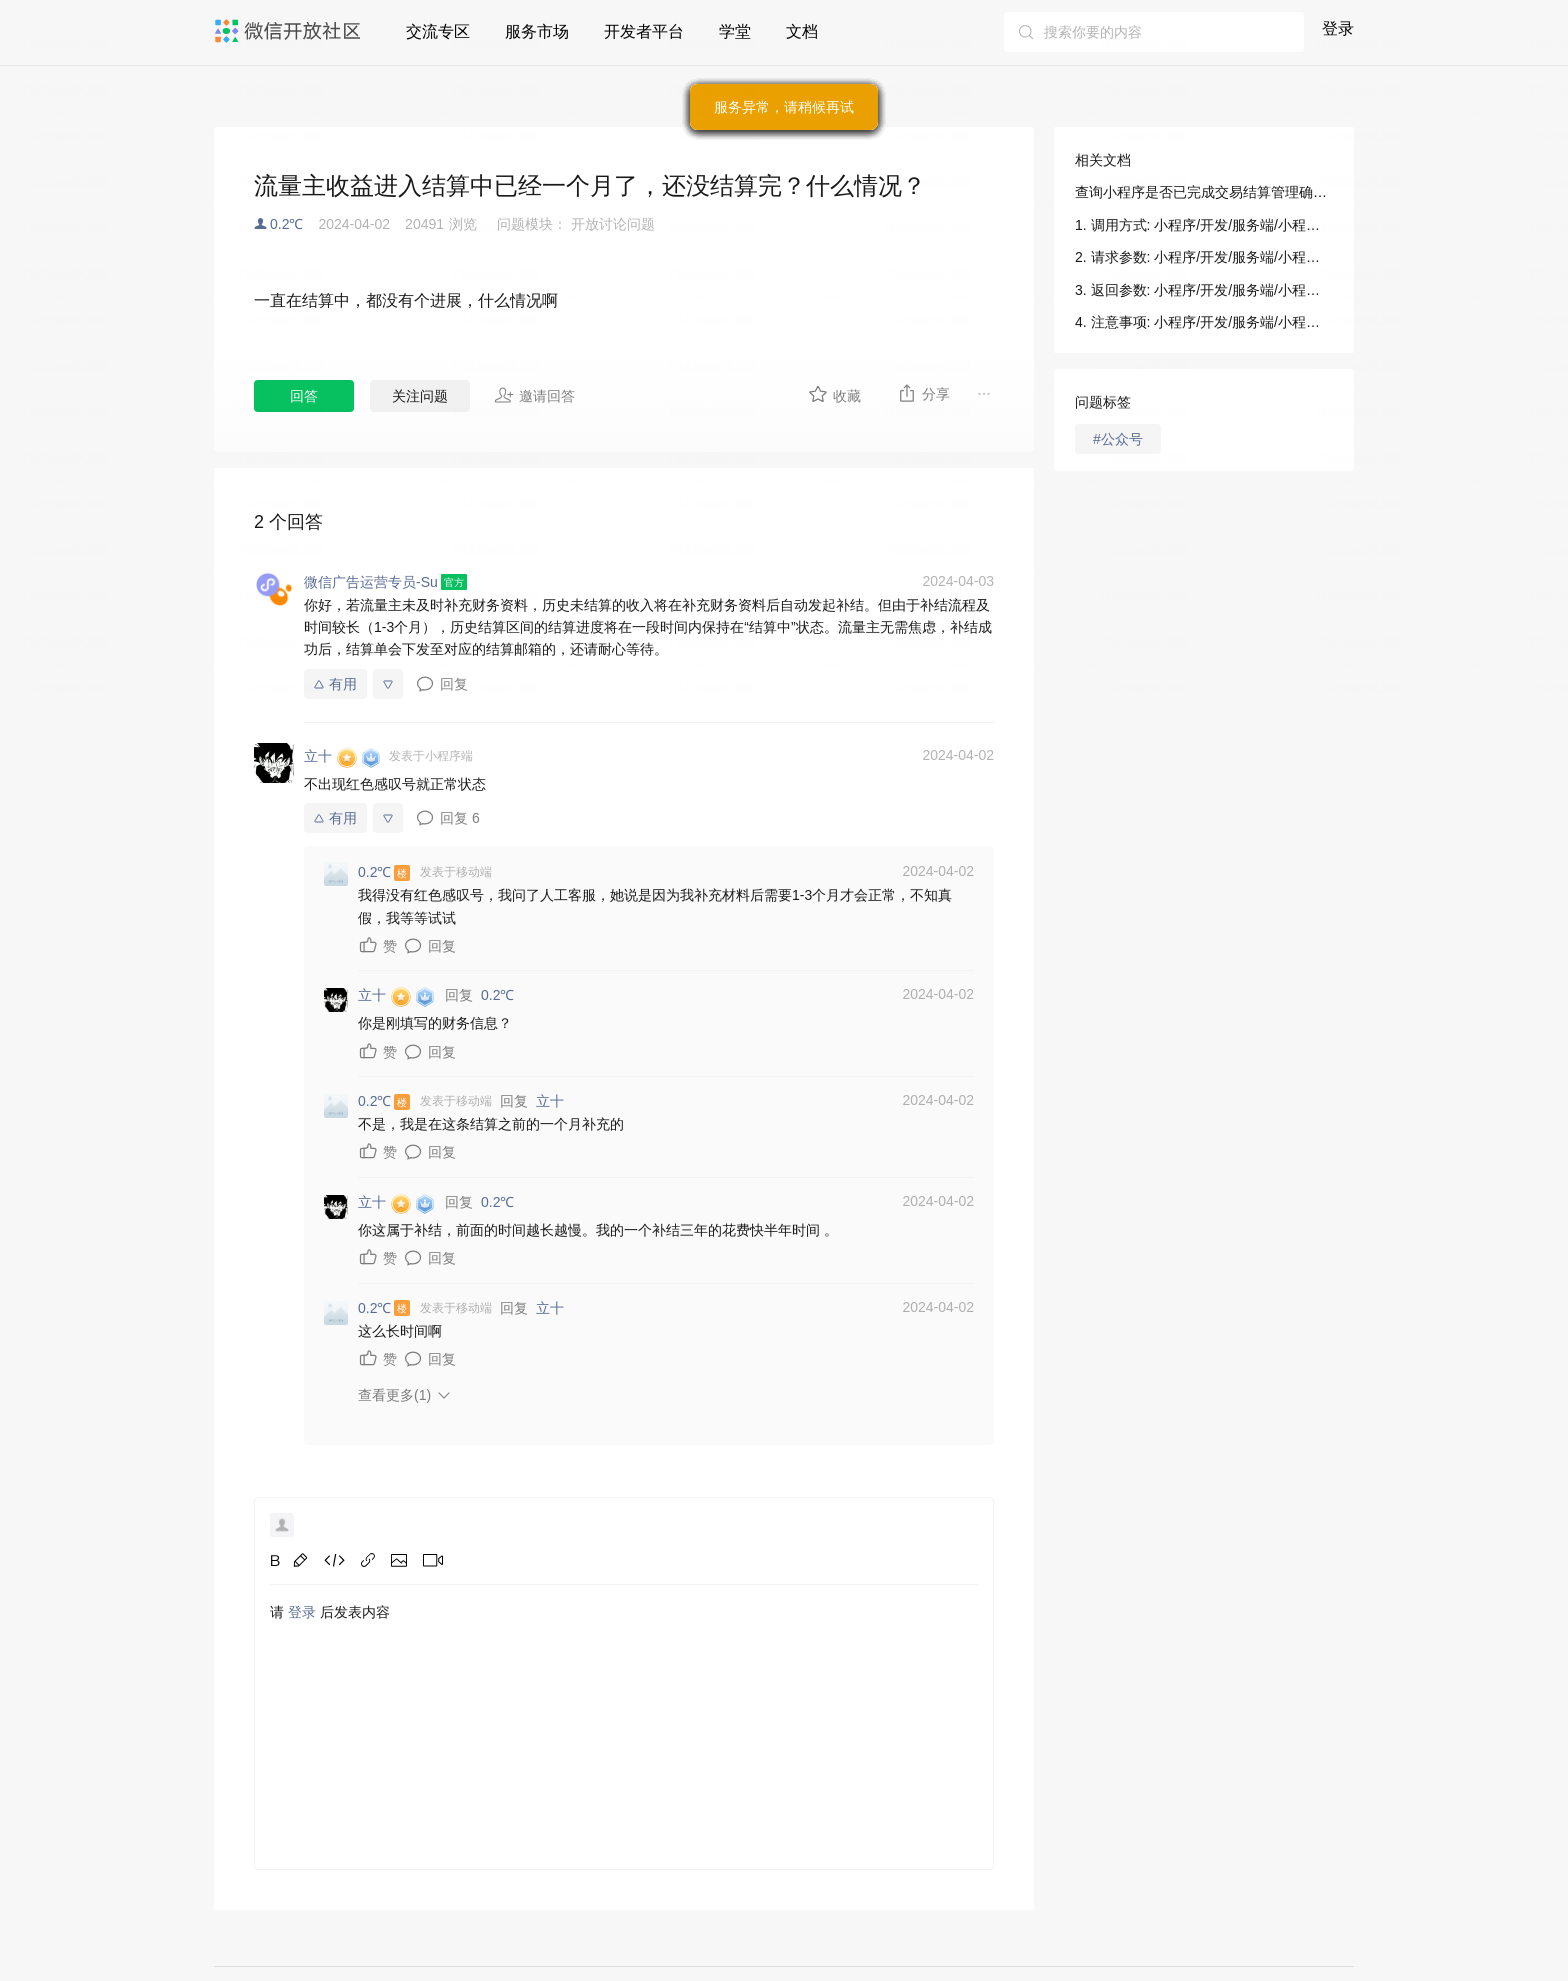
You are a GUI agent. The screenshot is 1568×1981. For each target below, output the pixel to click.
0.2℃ (286, 224)
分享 (923, 393)
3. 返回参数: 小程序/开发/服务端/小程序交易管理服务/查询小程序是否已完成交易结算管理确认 (1204, 290)
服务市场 (537, 31)
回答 (304, 396)
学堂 (735, 31)
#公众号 (1118, 439)
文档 (802, 31)
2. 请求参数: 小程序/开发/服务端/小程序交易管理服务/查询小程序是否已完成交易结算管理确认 (1204, 257)
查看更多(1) (394, 1395)
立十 (550, 1101)
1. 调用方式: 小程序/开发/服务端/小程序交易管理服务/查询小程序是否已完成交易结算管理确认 (1204, 225)
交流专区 (438, 31)
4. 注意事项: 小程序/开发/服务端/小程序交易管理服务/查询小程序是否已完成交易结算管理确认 (1204, 322)
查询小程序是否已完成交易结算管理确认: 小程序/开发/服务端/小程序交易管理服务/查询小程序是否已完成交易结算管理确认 (1204, 192)
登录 (1338, 28)
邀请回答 (534, 395)
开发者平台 (644, 31)
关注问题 (420, 396)
